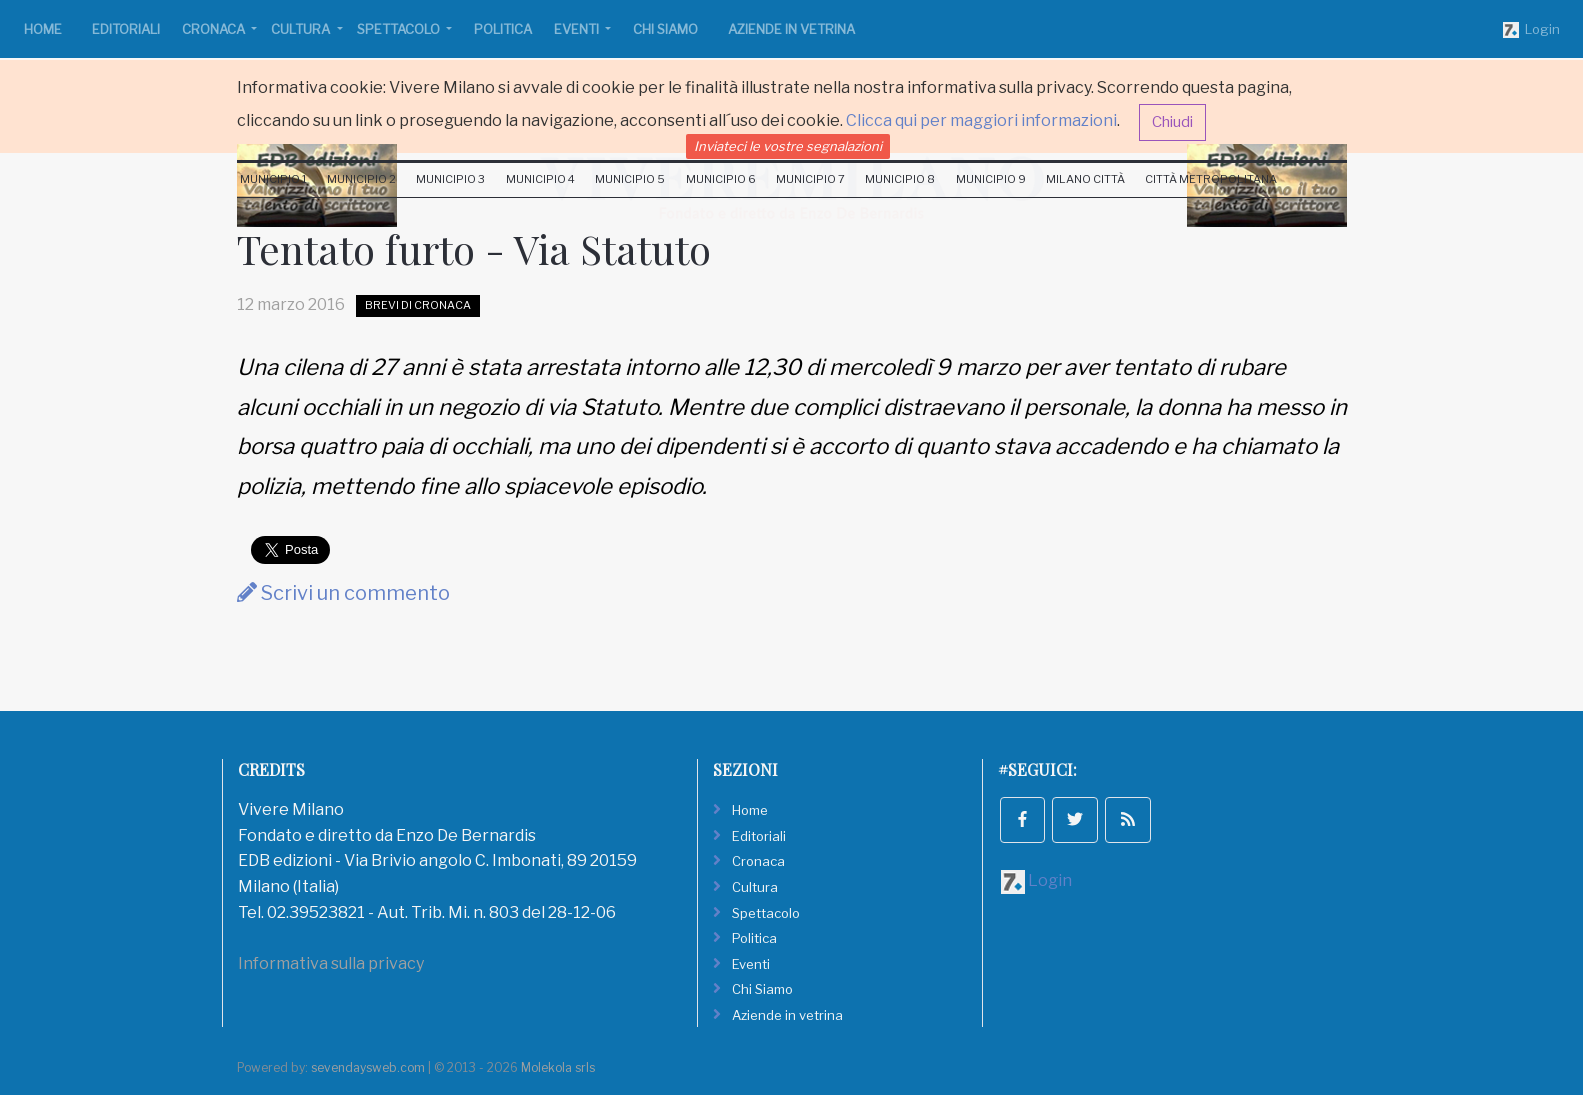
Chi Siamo (665, 29)
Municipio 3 (450, 179)
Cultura (302, 29)
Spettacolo (400, 29)
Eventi (578, 29)
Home (43, 29)
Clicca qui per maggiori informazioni (981, 120)
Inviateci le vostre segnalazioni (788, 146)
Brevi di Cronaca (418, 305)
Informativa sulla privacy (331, 963)
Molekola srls (558, 1067)
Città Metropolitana (1211, 179)
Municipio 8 (900, 179)
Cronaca (215, 29)
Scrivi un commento (343, 593)
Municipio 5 (630, 179)
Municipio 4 (540, 179)
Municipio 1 (273, 179)
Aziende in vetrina (791, 29)
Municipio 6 (721, 179)
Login (1531, 30)
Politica (503, 29)
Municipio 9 (991, 179)
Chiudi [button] (1172, 122)
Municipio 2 (361, 179)
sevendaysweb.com (368, 1067)
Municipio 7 (810, 179)
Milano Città (1085, 179)
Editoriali (126, 29)
